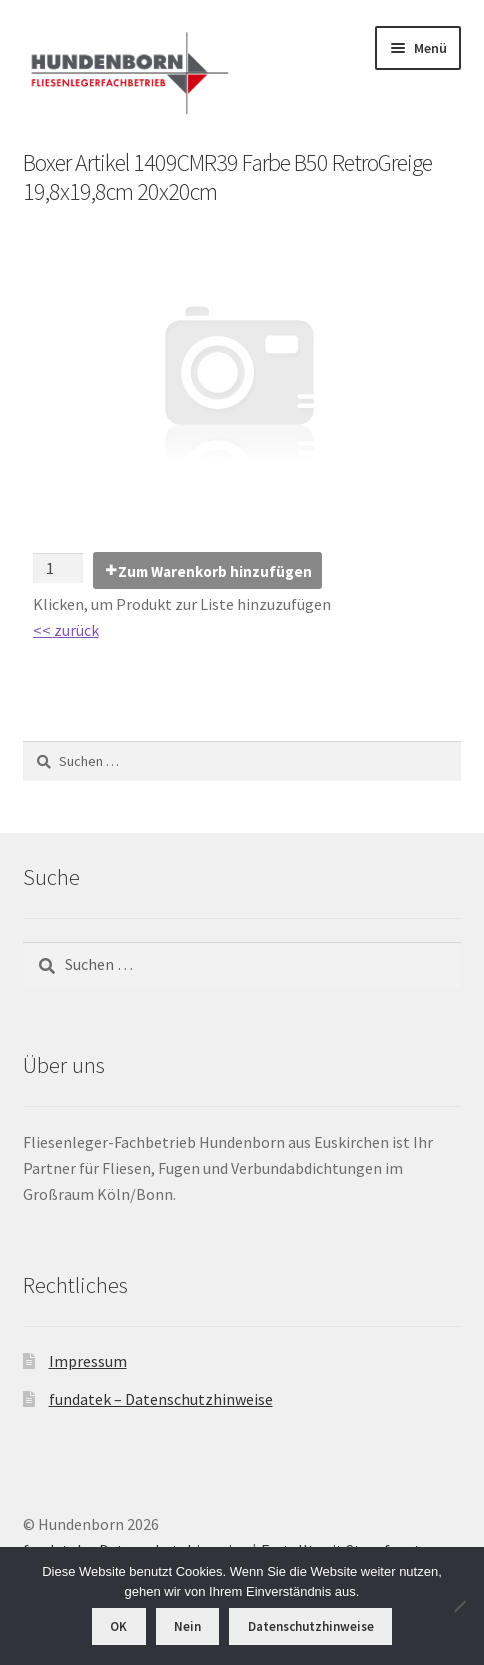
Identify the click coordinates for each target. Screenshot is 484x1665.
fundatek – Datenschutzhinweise (161, 1399)
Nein (187, 1626)
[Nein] (459, 1606)
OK (118, 1626)
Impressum (88, 1361)
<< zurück (66, 630)
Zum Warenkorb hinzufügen (215, 571)
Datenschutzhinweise (311, 1626)
